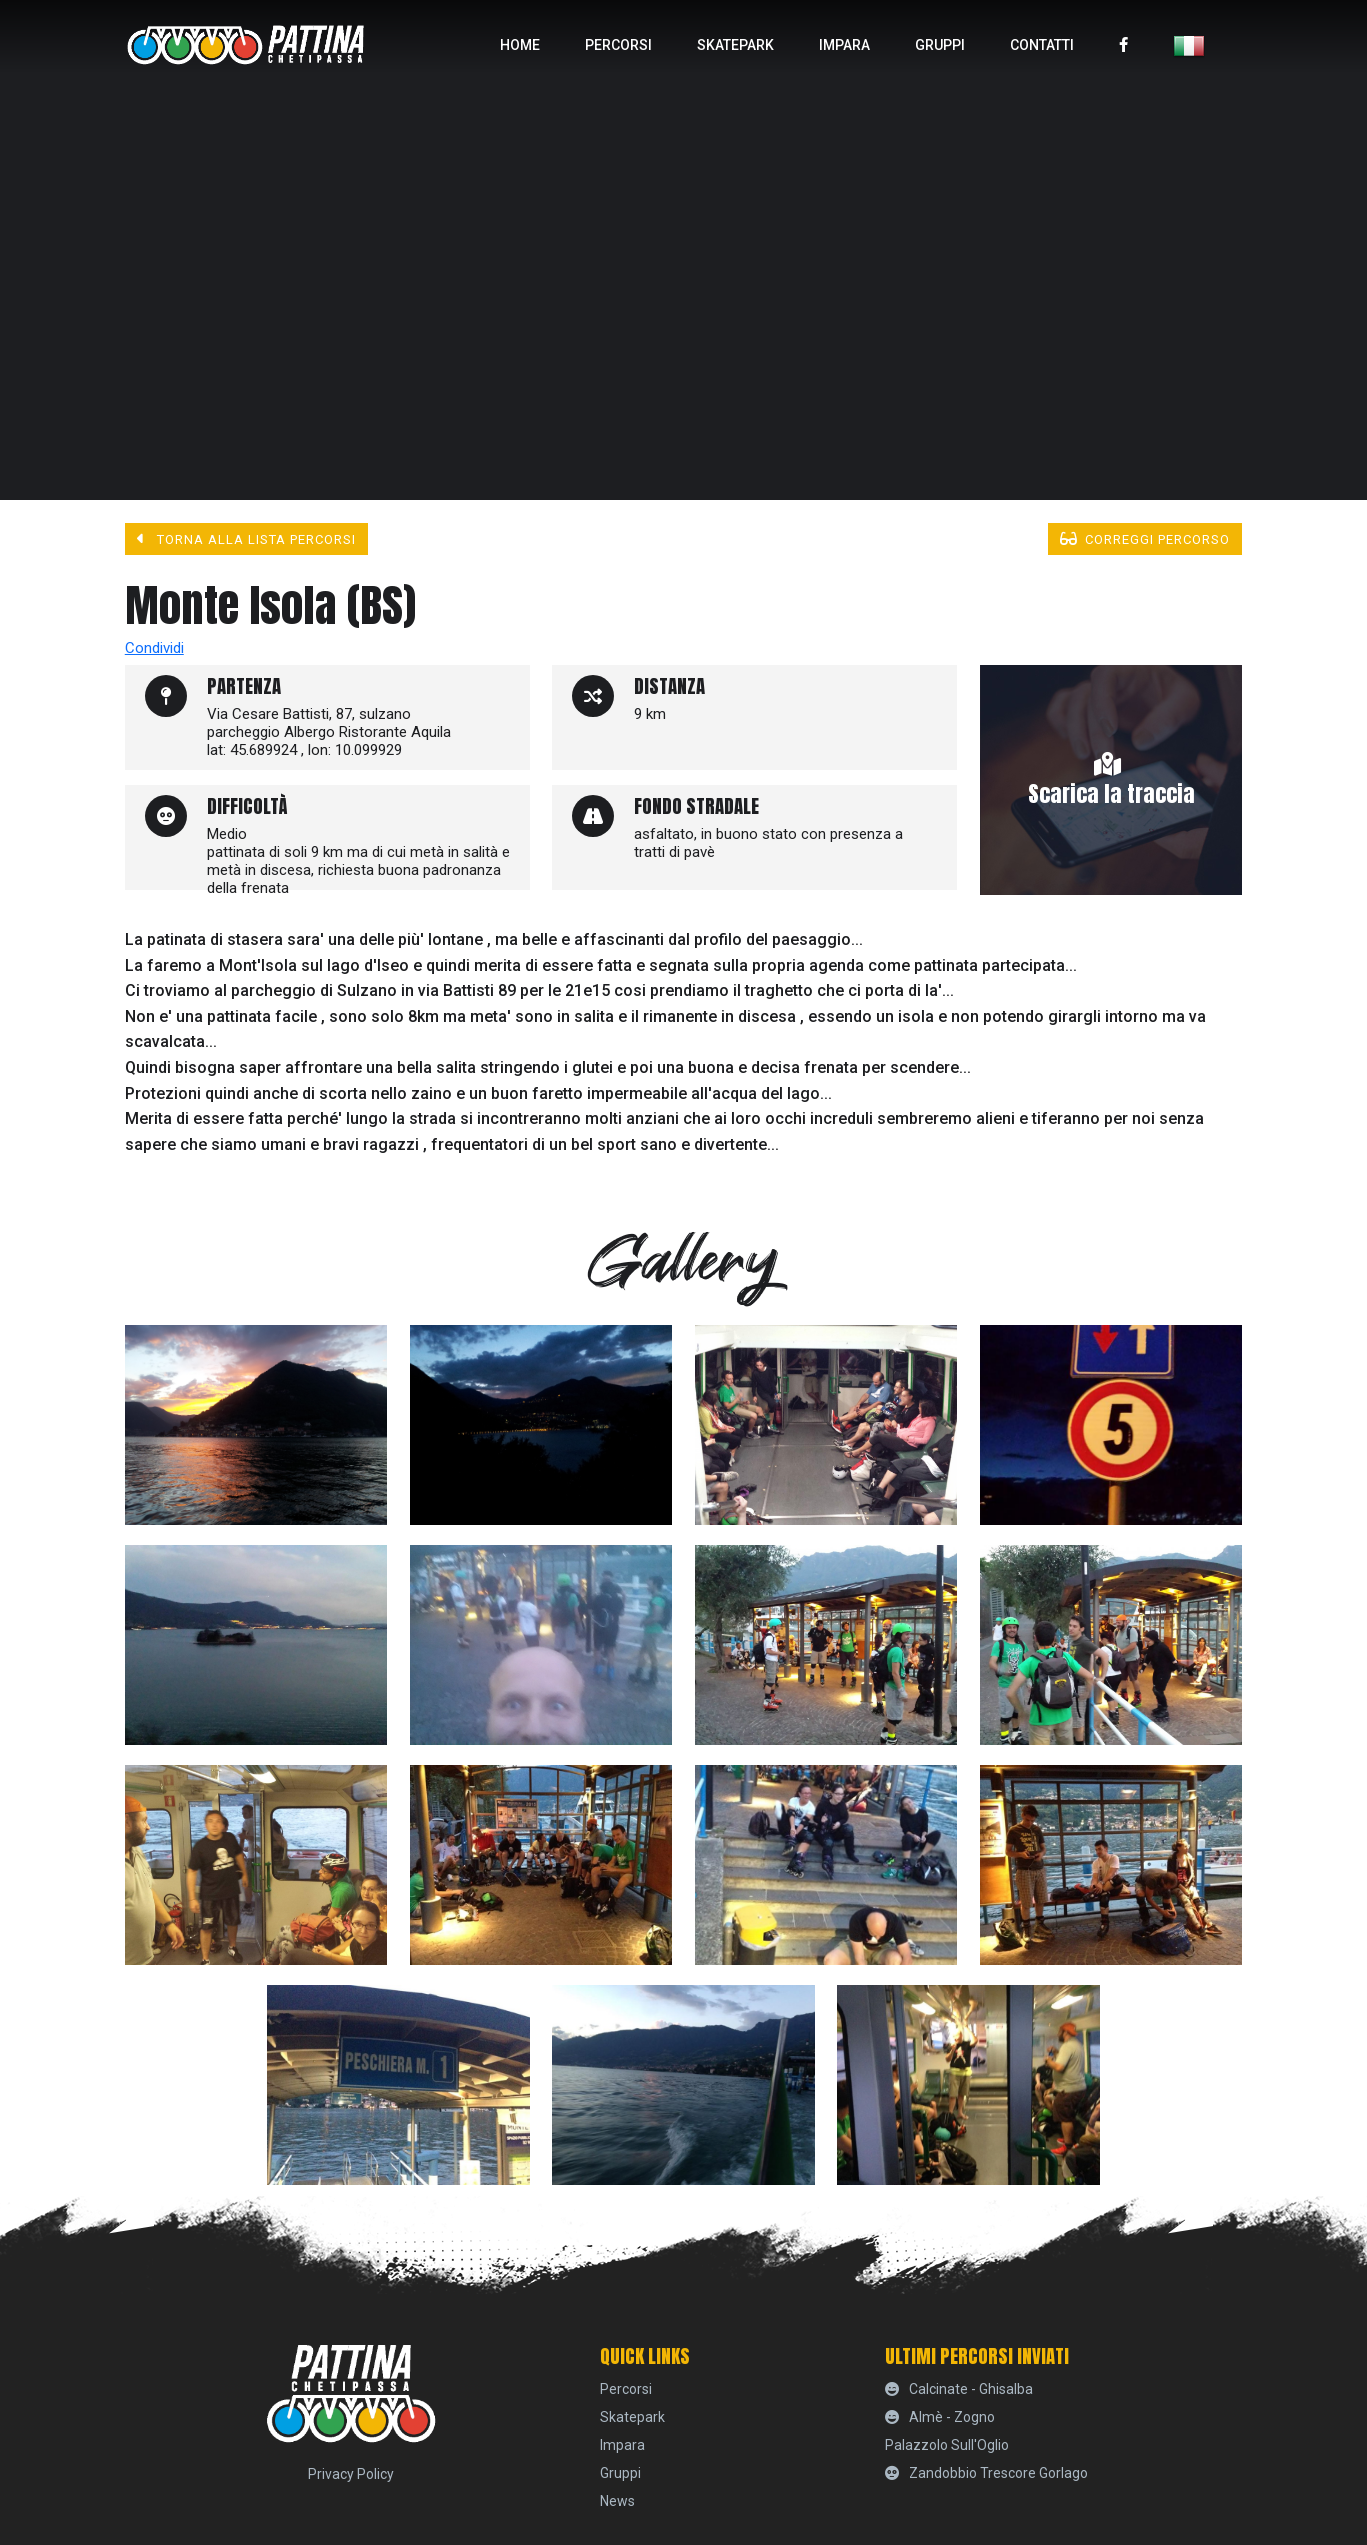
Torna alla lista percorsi (247, 539)
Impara (844, 45)
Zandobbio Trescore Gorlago (987, 2473)
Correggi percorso (1145, 539)
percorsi (618, 45)
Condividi (154, 648)
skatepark (735, 45)
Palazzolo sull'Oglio (947, 2445)
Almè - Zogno (940, 2417)
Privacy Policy (351, 2474)
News (617, 2501)
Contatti (1042, 45)
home (520, 45)
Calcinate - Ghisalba (959, 2389)
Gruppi (940, 45)
